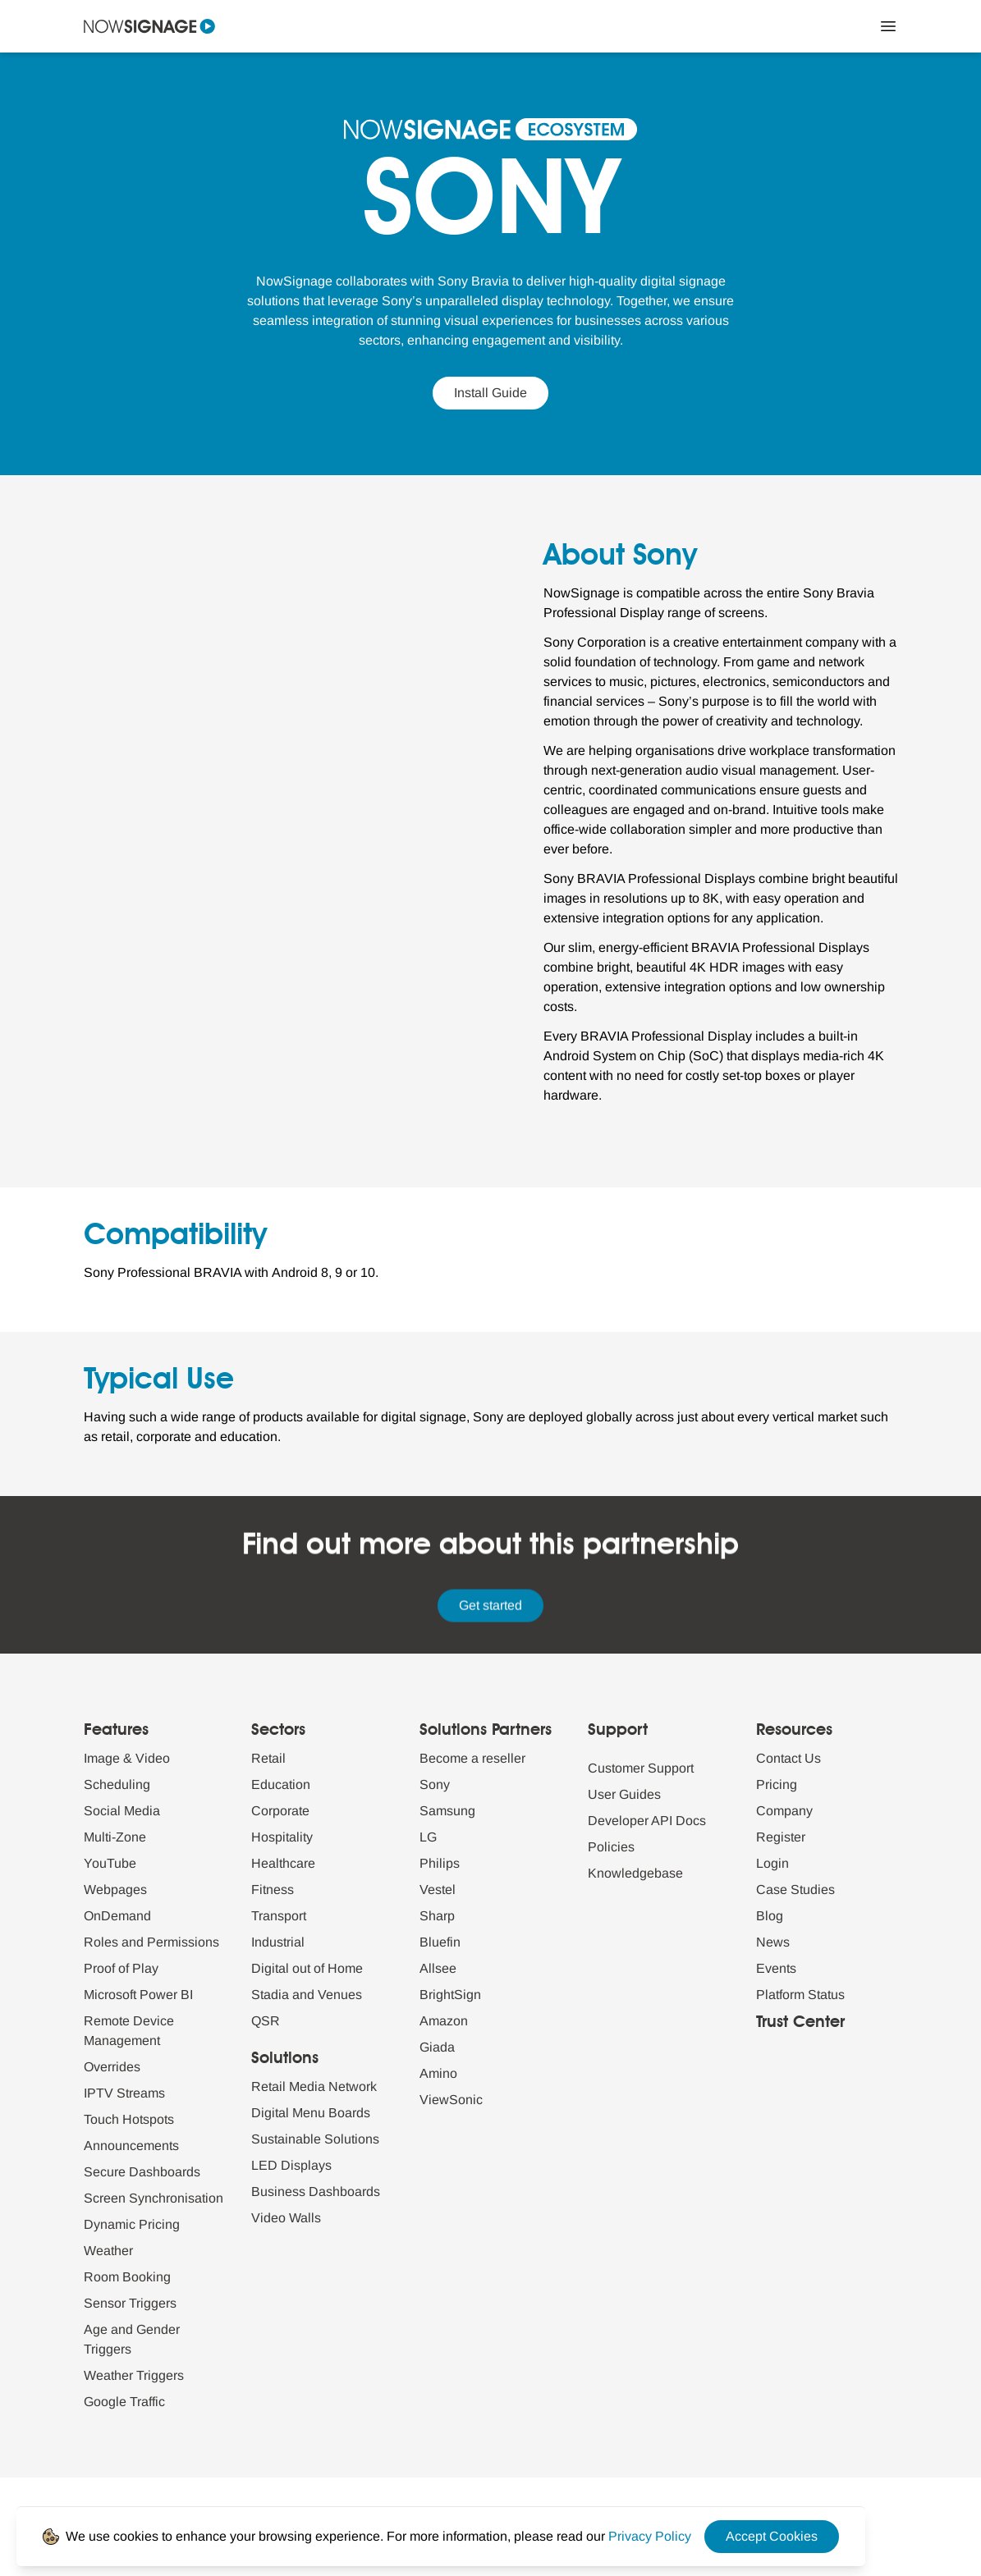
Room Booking (127, 2277)
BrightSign (450, 1995)
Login (772, 1863)
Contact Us (788, 1758)
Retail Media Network (314, 2086)
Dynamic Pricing (132, 2224)
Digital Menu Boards (310, 2113)
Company (784, 1811)
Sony (434, 1784)
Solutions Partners (485, 1731)
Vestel (437, 1890)
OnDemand (117, 1916)
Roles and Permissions (151, 1942)
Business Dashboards (315, 2192)
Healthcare (283, 1863)
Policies (611, 1847)
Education (280, 1784)
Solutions (285, 2059)
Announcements (131, 2146)
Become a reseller (472, 1758)
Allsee (437, 1968)
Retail (268, 1758)
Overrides (112, 2067)
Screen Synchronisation (153, 2198)
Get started (490, 1606)
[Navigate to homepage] (149, 26)
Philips (439, 1863)
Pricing (776, 1784)
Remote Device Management (129, 2031)
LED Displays (291, 2165)
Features (116, 1731)
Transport (278, 1916)
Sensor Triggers (130, 2303)
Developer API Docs (647, 1821)
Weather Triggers (134, 2375)
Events (776, 1968)
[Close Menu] (888, 26)
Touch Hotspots (129, 2119)
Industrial (278, 1942)
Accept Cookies (772, 2536)
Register (780, 1837)
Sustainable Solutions (315, 2139)
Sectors (278, 1731)
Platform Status (800, 1995)
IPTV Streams (124, 2093)
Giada (437, 2047)
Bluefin (440, 1942)
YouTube (110, 1863)
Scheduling (117, 1784)
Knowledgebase (635, 1873)
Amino (438, 2073)
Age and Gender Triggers (132, 2339)
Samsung (447, 1811)
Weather (108, 2251)
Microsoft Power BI (138, 1995)
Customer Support (641, 1768)
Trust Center (800, 2023)
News (773, 1942)
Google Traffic (124, 2402)
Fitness (272, 1890)
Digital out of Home (307, 1968)
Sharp (437, 1916)
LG (428, 1837)
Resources (794, 1731)
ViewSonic (451, 2100)
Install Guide (490, 393)
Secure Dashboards (142, 2172)
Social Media (122, 1811)
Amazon (443, 2021)
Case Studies (795, 1890)
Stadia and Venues (306, 1995)
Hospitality (282, 1837)
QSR (265, 2021)
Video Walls (286, 2218)
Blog (769, 1916)
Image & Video (127, 1758)
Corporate (280, 1811)
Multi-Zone (115, 1837)
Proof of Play (121, 1968)
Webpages (115, 1890)
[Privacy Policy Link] (649, 2536)
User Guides (624, 1794)
